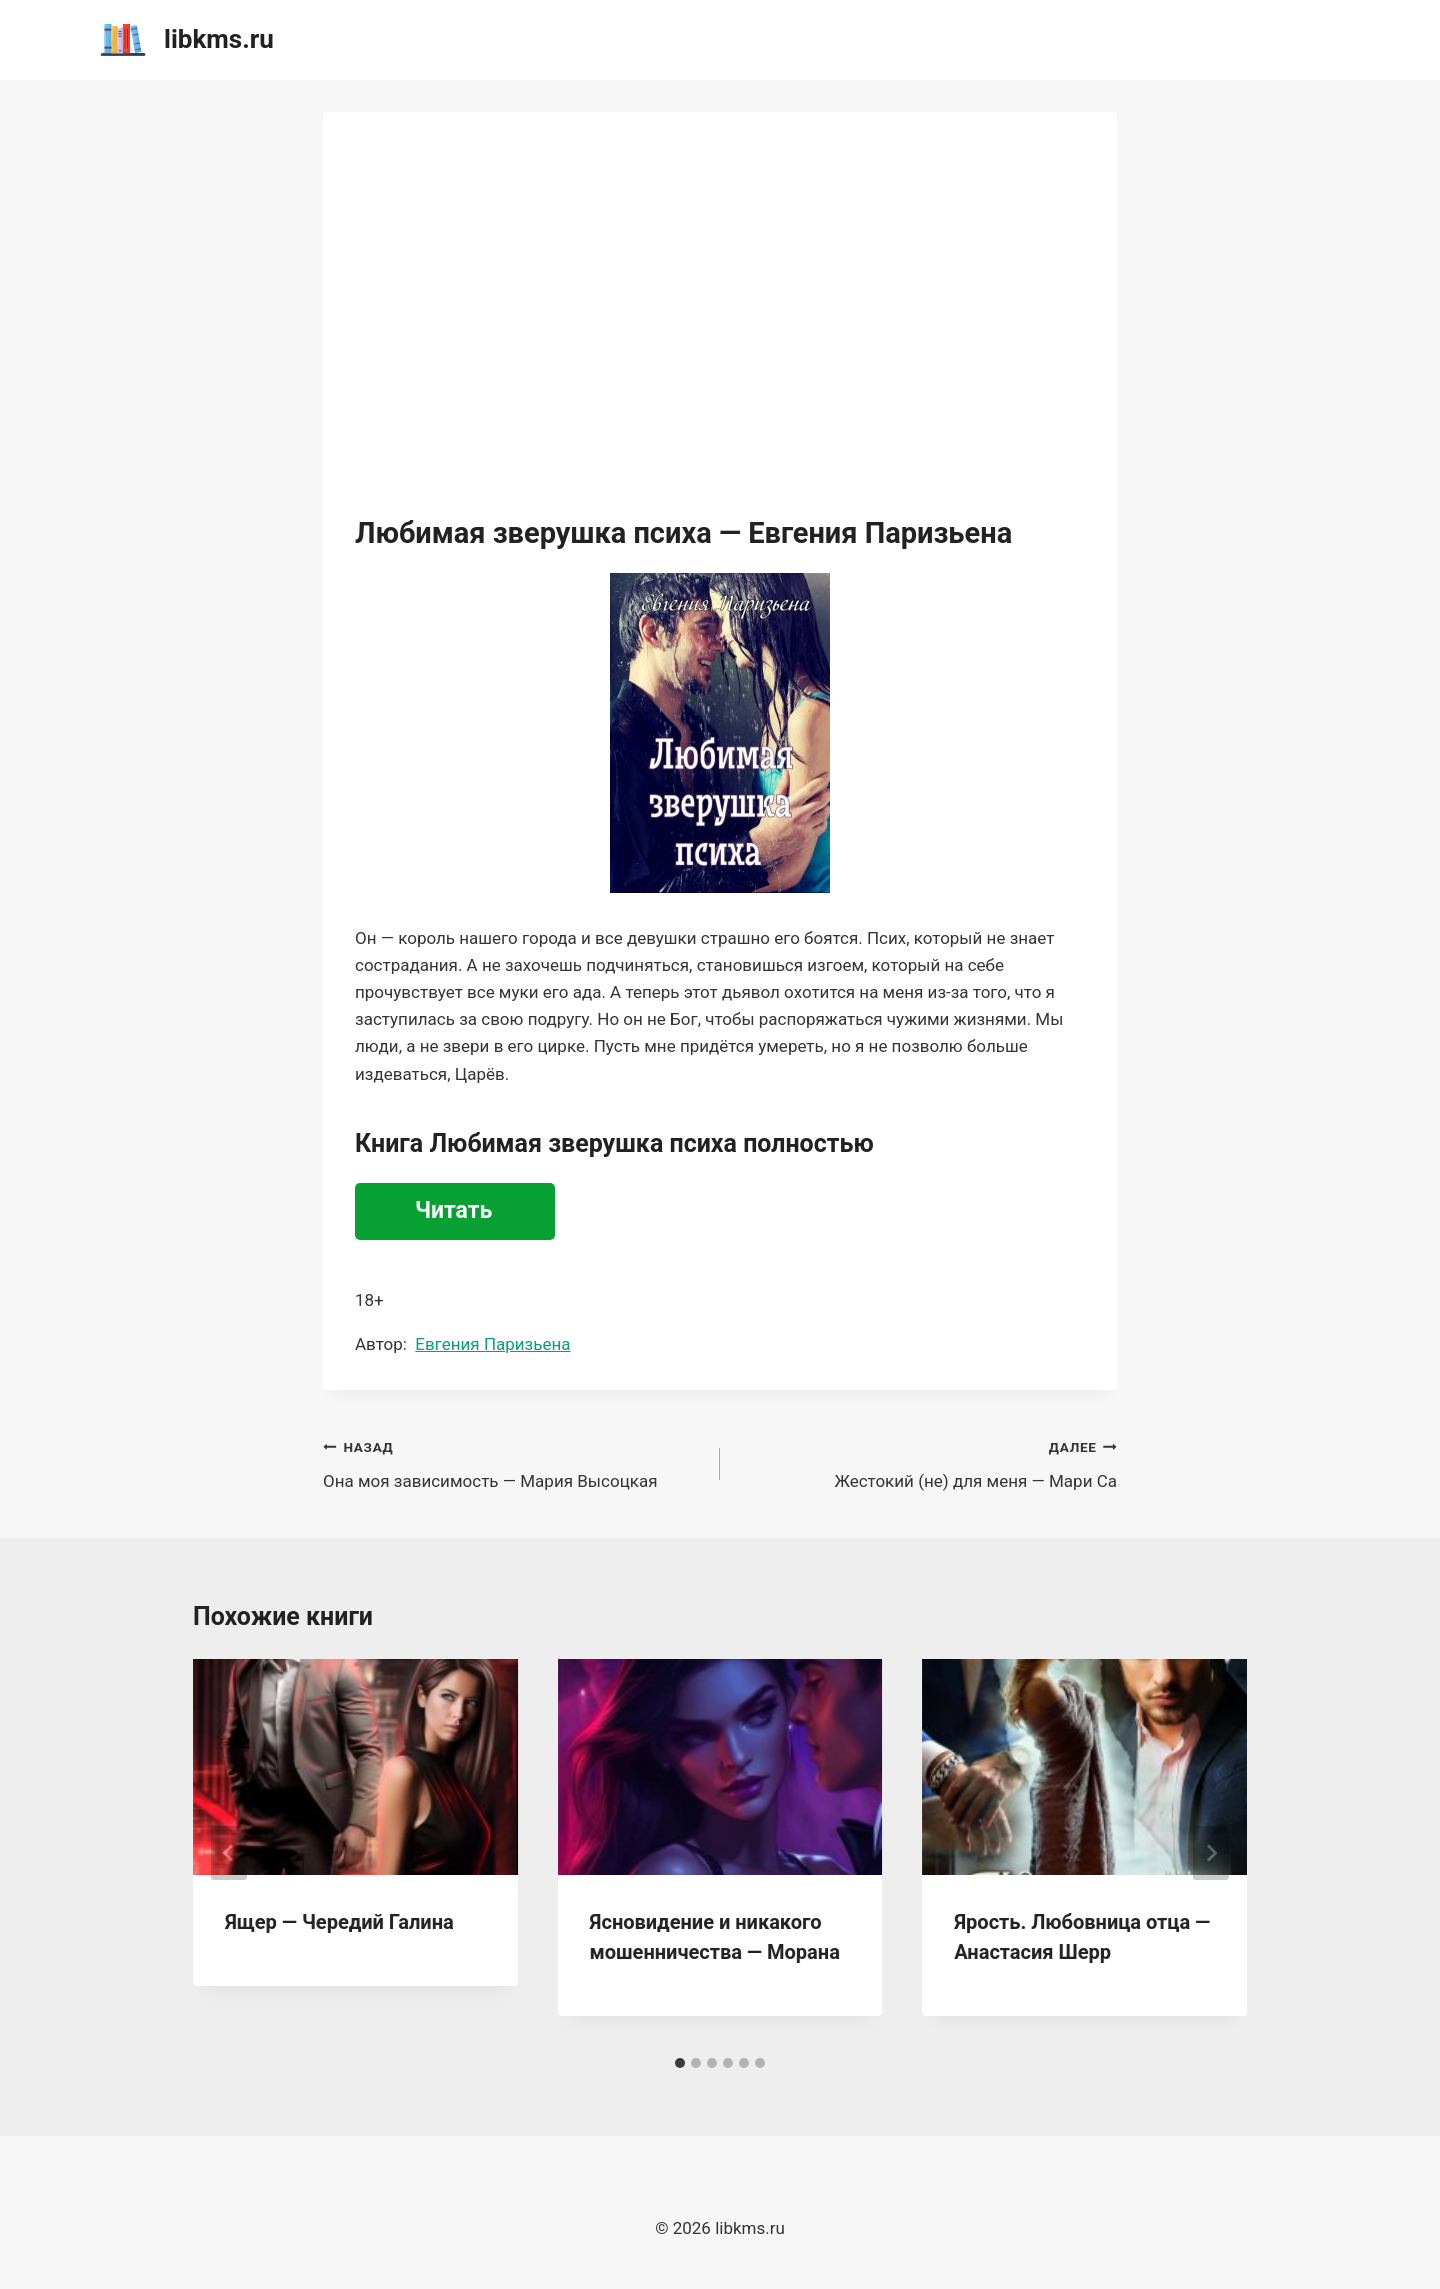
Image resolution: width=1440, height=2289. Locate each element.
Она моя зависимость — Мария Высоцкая (513, 1462)
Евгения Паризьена (492, 1344)
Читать (453, 1210)
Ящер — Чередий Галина (339, 1922)
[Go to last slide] (229, 1853)
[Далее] (1211, 1853)
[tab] (680, 2063)
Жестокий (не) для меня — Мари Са (927, 1462)
